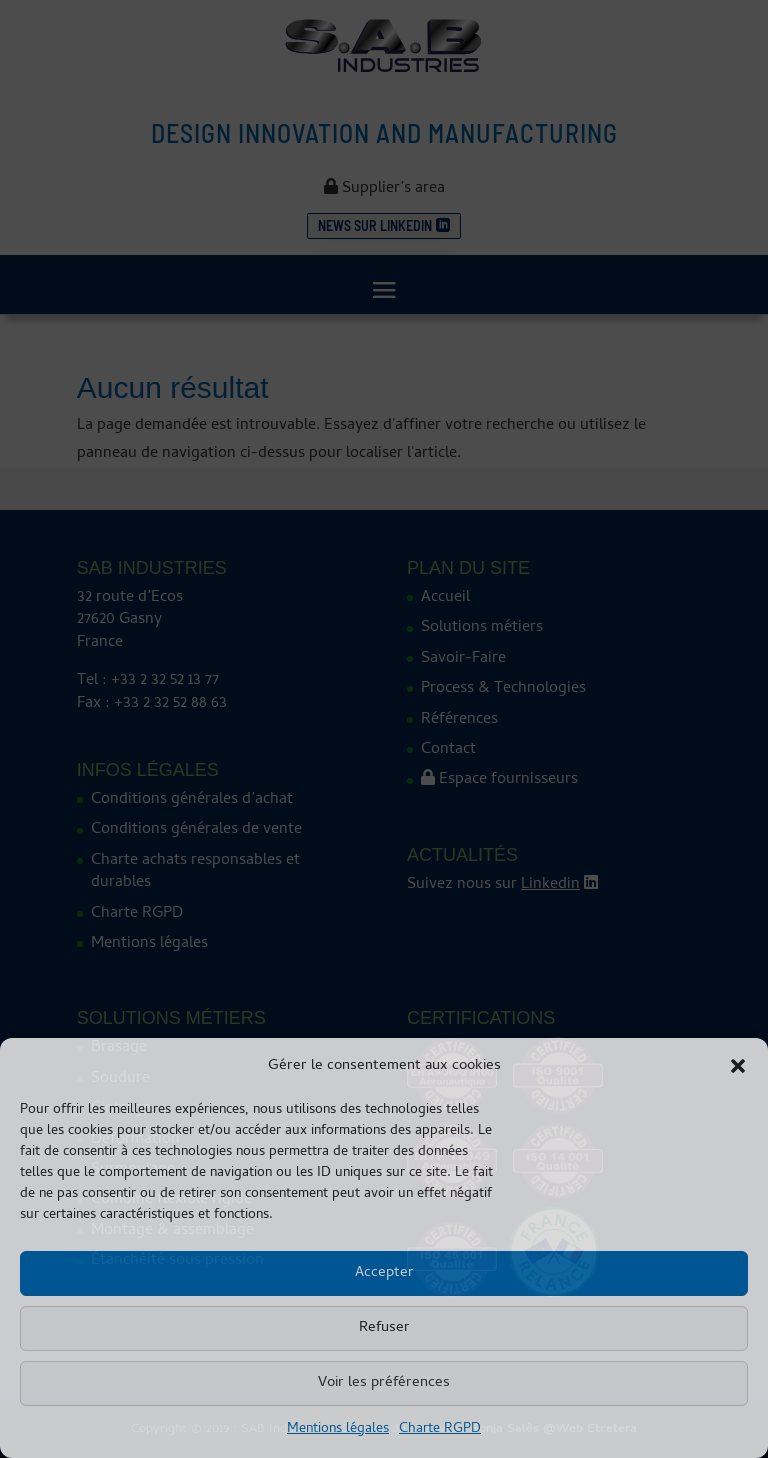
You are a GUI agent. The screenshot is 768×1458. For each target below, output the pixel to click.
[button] (738, 1066)
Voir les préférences (384, 1383)
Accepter (384, 1273)
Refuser (384, 1328)
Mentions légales (338, 1429)
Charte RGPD (440, 1429)
